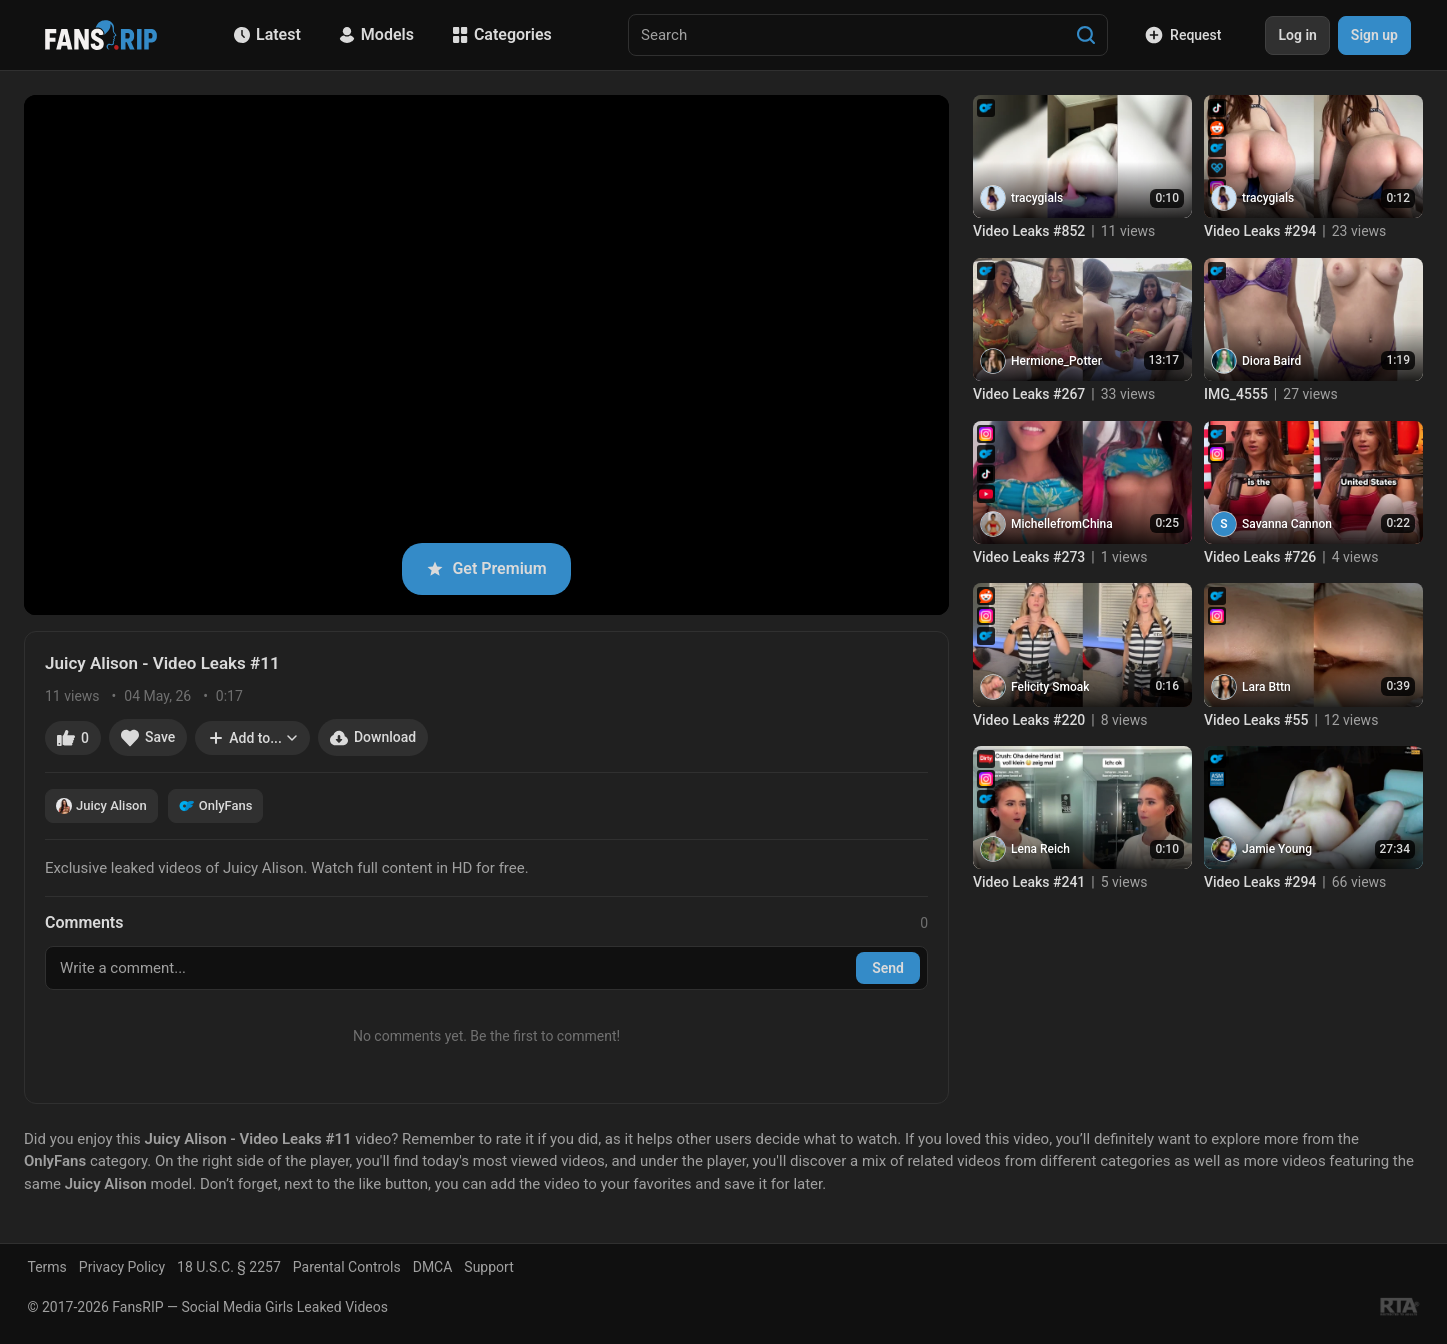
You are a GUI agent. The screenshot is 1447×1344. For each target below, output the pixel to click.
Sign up (1374, 35)
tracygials (1037, 198)
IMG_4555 (1236, 394)
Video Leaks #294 (1260, 231)
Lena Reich (1040, 849)
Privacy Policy (122, 1267)
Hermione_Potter (1056, 361)
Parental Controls (347, 1267)
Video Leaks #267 (1029, 394)
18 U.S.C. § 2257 (229, 1267)
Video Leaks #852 (1029, 231)
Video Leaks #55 (1256, 720)
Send (888, 968)
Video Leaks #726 (1260, 557)
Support (488, 1267)
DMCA (433, 1267)
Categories (502, 34)
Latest (267, 34)
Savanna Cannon (1287, 524)
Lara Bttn (1266, 687)
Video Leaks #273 (1029, 557)
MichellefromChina (1062, 524)
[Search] (1086, 35)
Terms (47, 1267)
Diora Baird (1271, 361)
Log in (1297, 35)
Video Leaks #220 (1029, 720)
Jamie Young (1277, 849)
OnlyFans (216, 806)
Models (376, 34)
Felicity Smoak (1050, 687)
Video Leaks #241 (1029, 882)
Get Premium (486, 568)
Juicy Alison (101, 806)
